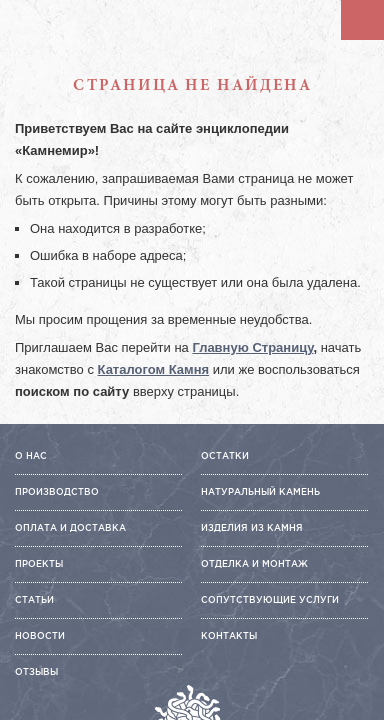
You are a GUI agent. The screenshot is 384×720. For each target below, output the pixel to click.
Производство (57, 492)
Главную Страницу (252, 347)
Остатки (225, 456)
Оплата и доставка (70, 528)
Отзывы (36, 672)
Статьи (34, 600)
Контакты (229, 636)
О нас (31, 456)
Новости (40, 636)
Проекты (39, 564)
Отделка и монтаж (254, 564)
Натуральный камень (260, 492)
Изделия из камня (252, 528)
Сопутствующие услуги (270, 600)
